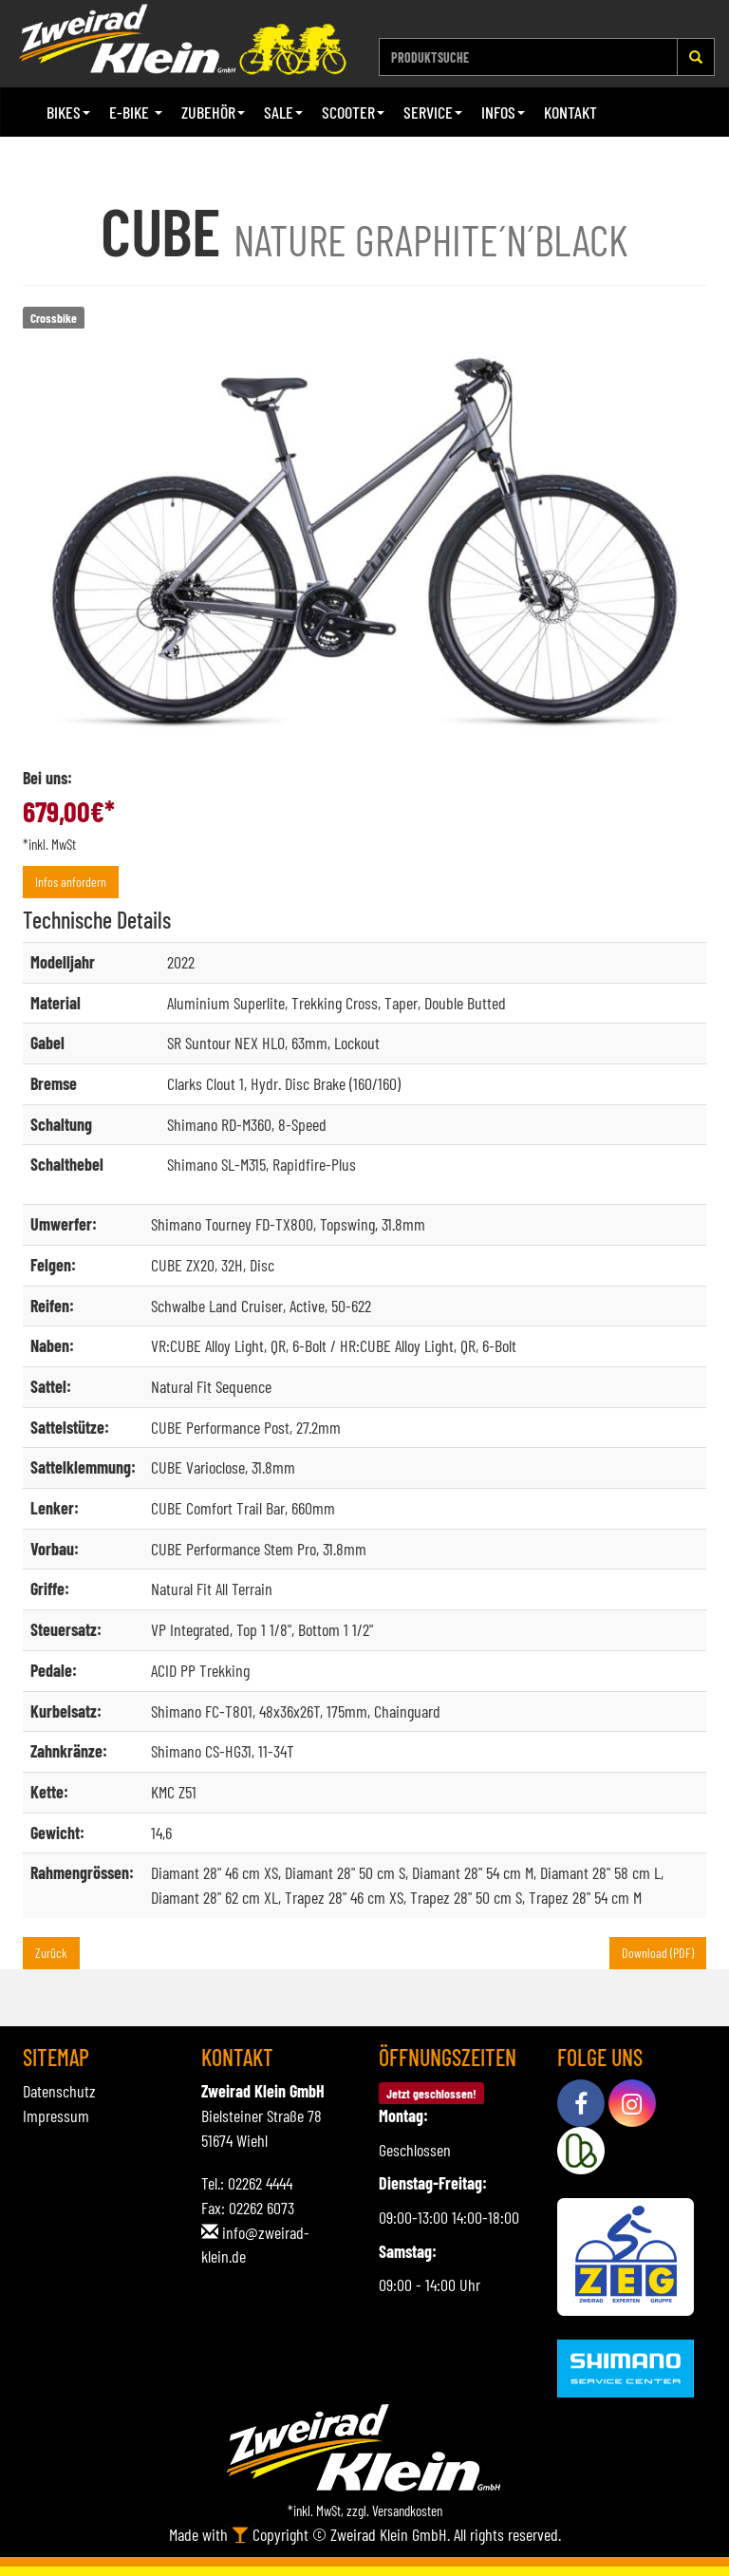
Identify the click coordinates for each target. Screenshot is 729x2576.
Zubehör (213, 112)
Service (432, 112)
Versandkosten (407, 2510)
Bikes (68, 112)
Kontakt (570, 112)
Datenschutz (59, 2090)
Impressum (56, 2115)
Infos (503, 112)
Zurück (51, 1953)
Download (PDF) (658, 1953)
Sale (283, 112)
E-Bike (135, 112)
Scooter (353, 112)
